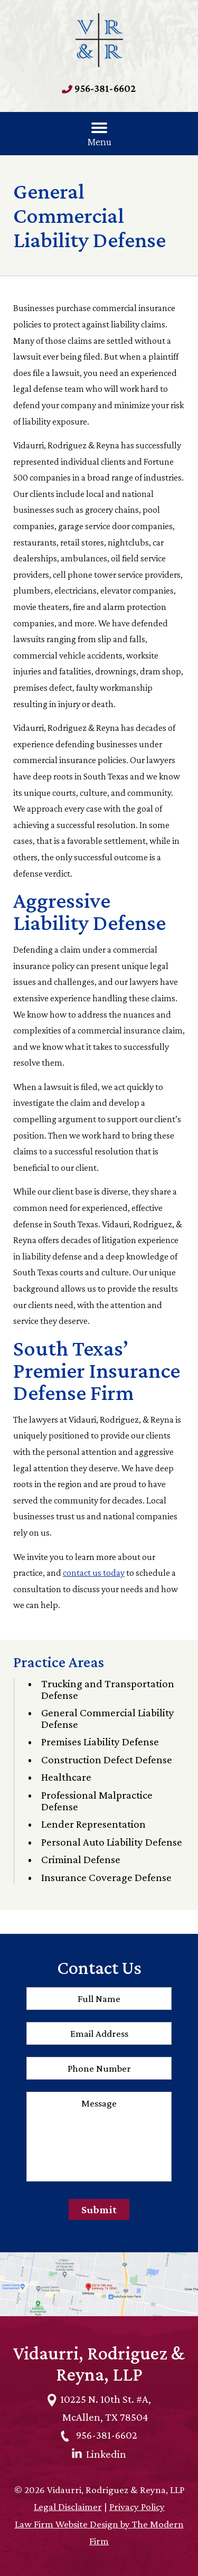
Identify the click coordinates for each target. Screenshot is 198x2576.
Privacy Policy (137, 2506)
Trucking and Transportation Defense (107, 1689)
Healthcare (66, 1777)
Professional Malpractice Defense (97, 1801)
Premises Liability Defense (100, 1741)
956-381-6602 (105, 88)
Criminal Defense (80, 1859)
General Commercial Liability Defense (107, 1718)
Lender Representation (93, 1824)
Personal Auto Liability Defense (111, 1842)
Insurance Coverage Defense (106, 1877)
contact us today (94, 1572)
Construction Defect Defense (106, 1759)
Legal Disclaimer (68, 2506)
